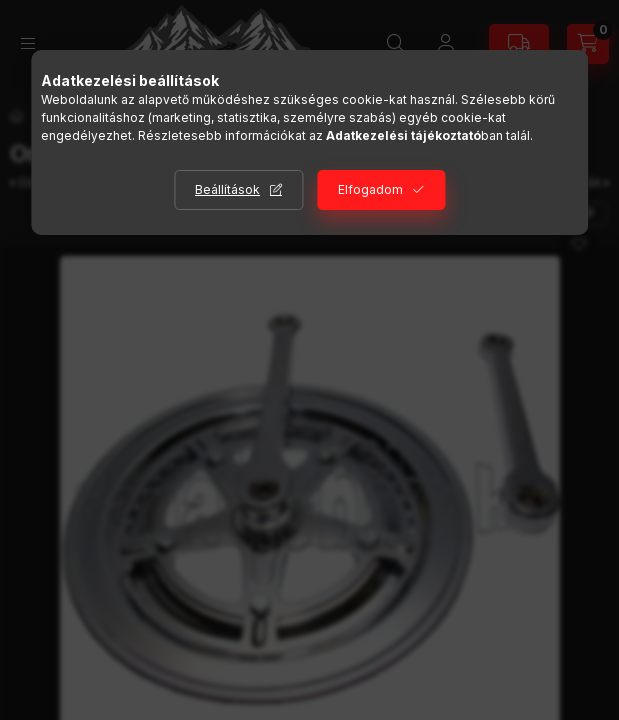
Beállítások (227, 189)
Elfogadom (370, 189)
